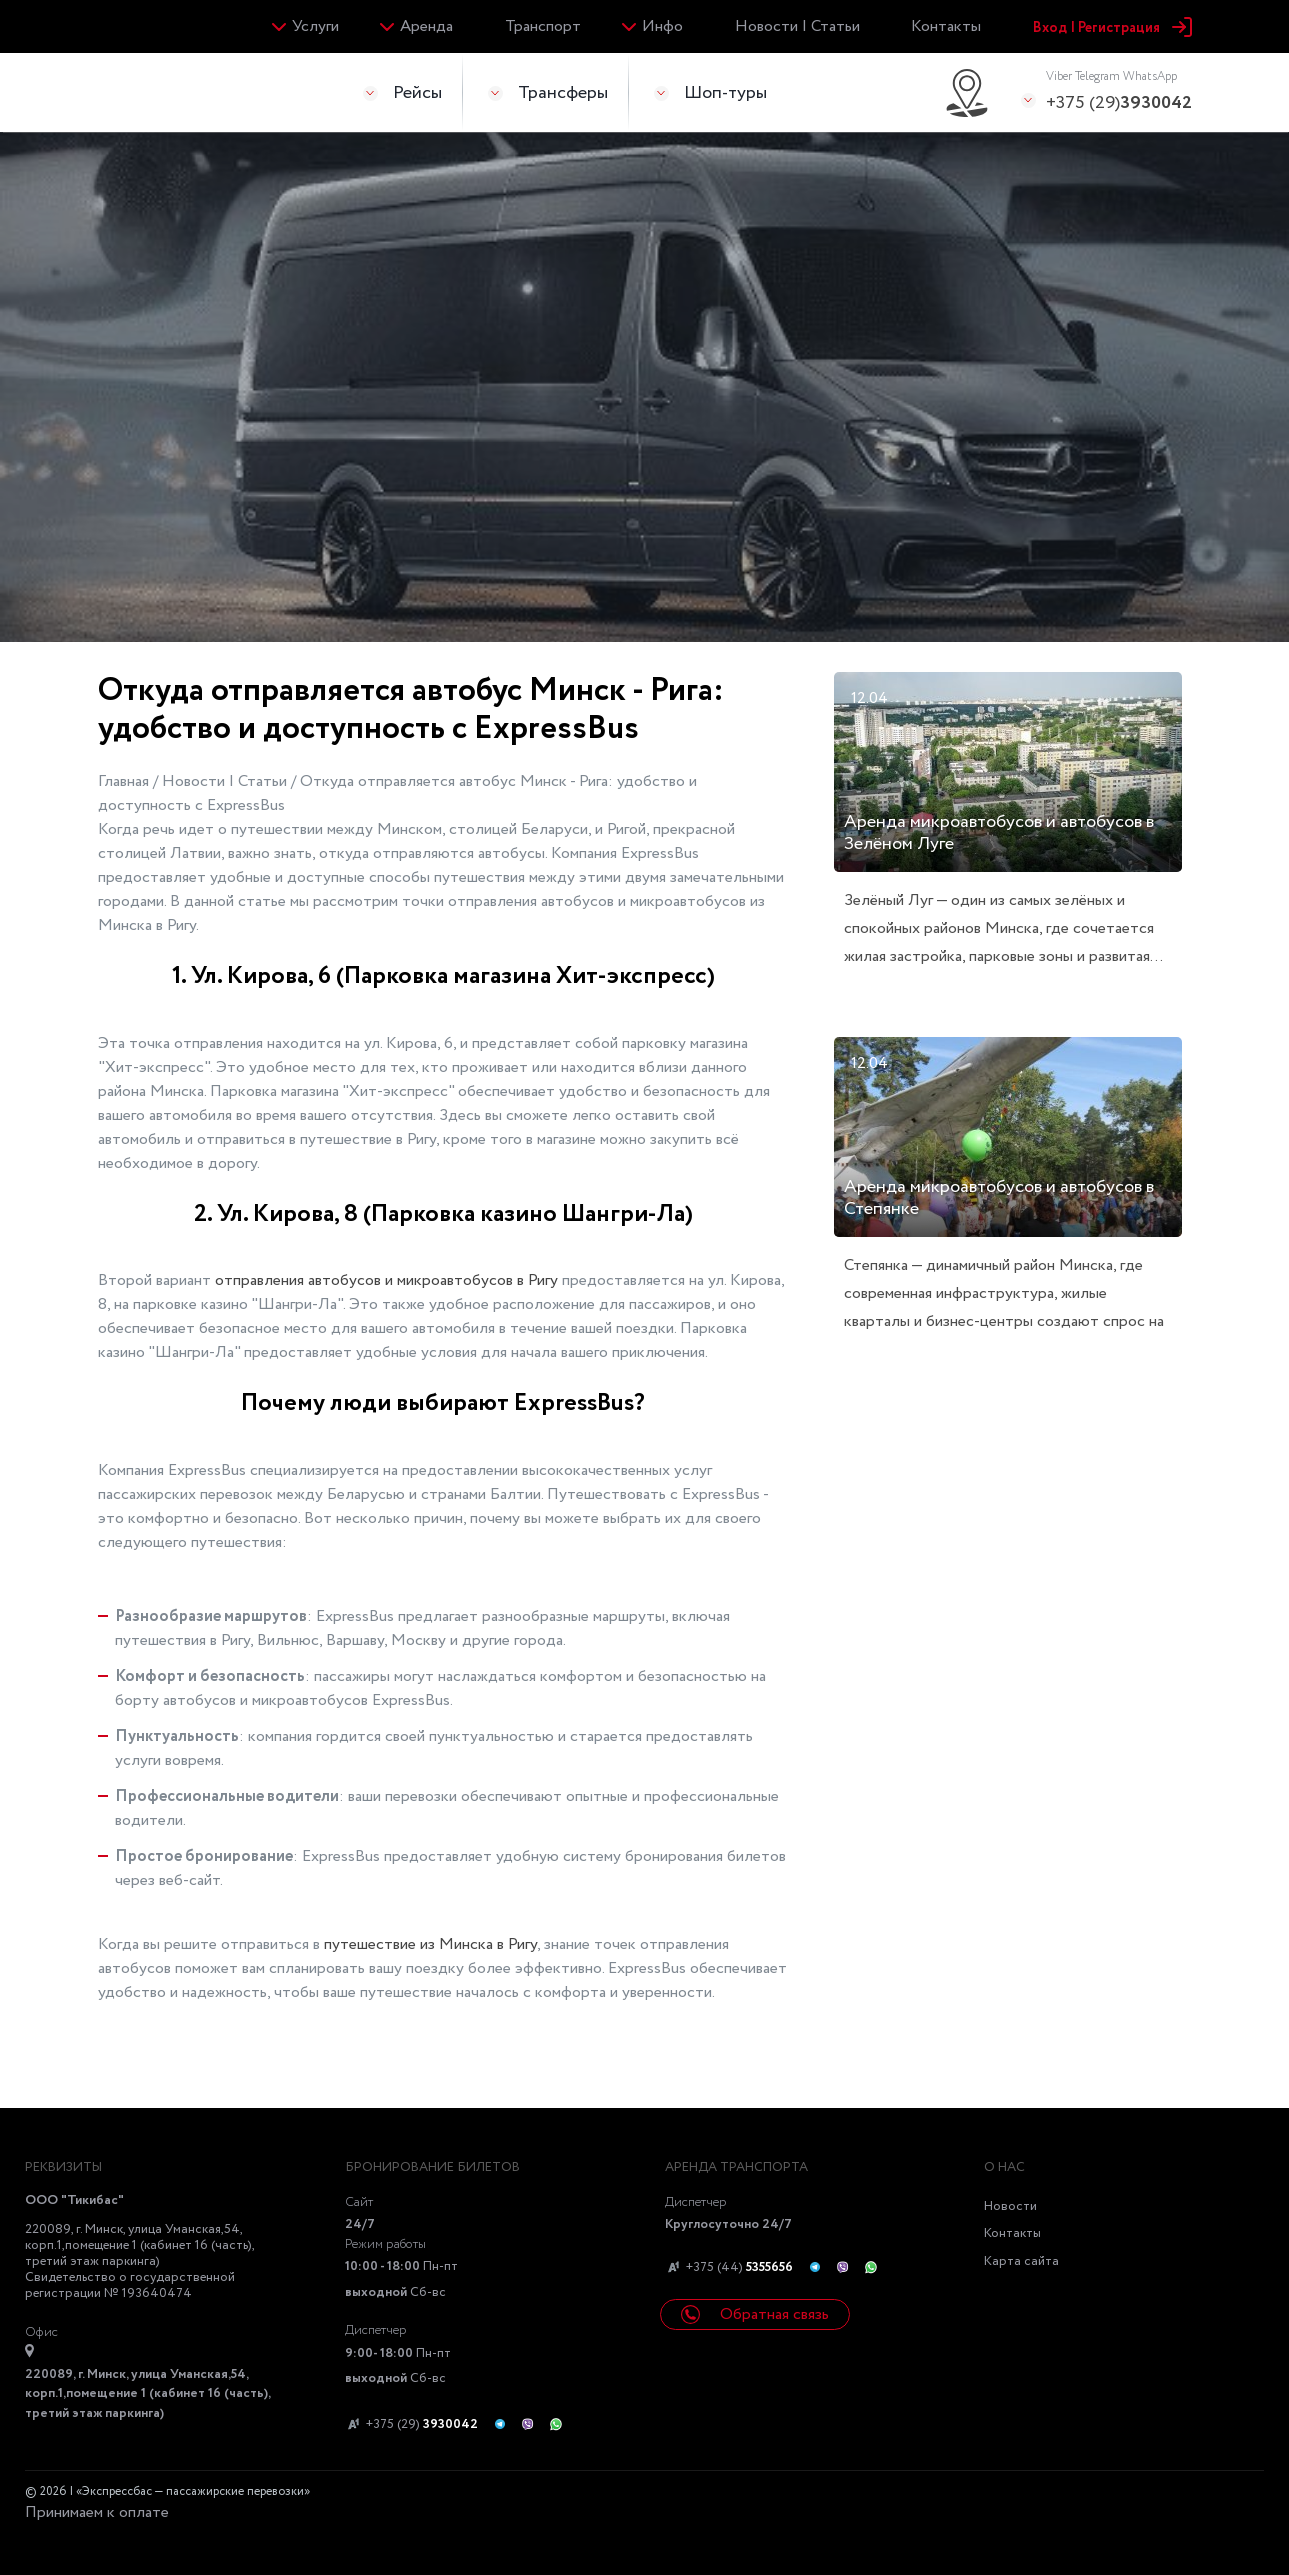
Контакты (946, 26)
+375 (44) (729, 2268)
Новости (1010, 2206)
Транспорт (543, 26)
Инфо (662, 26)
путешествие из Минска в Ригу (430, 1944)
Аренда (426, 26)
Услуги (315, 26)
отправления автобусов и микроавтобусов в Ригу (386, 1280)
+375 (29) (1119, 92)
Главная (125, 781)
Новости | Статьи (797, 26)
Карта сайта (1021, 2261)
